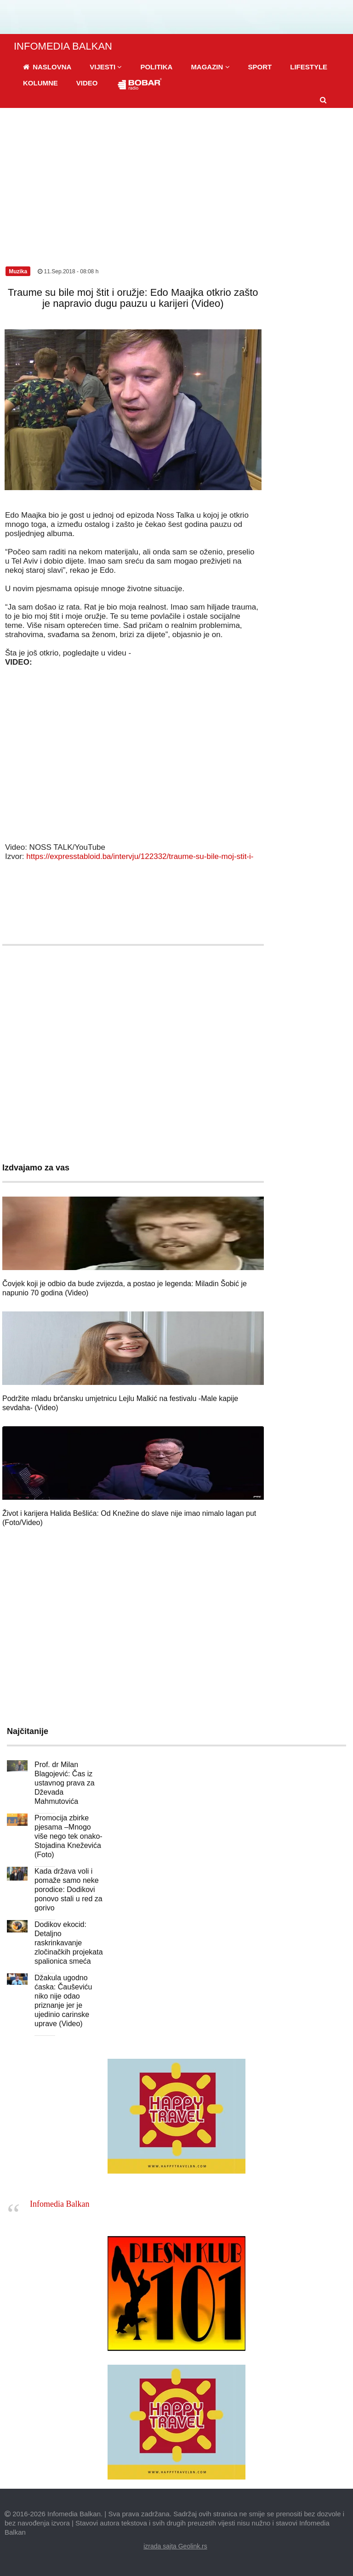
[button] (105, 67)
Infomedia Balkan (59, 2204)
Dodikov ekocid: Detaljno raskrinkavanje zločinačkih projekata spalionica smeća (68, 1943)
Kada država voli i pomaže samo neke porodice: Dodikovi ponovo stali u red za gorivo (68, 1889)
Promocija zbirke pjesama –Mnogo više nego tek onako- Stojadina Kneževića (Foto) (68, 1836)
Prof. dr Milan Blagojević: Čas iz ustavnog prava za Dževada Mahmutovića (64, 1783)
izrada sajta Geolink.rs (175, 2546)
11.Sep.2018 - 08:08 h (68, 271)
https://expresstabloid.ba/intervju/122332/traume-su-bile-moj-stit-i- (139, 856)
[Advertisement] (176, 177)
